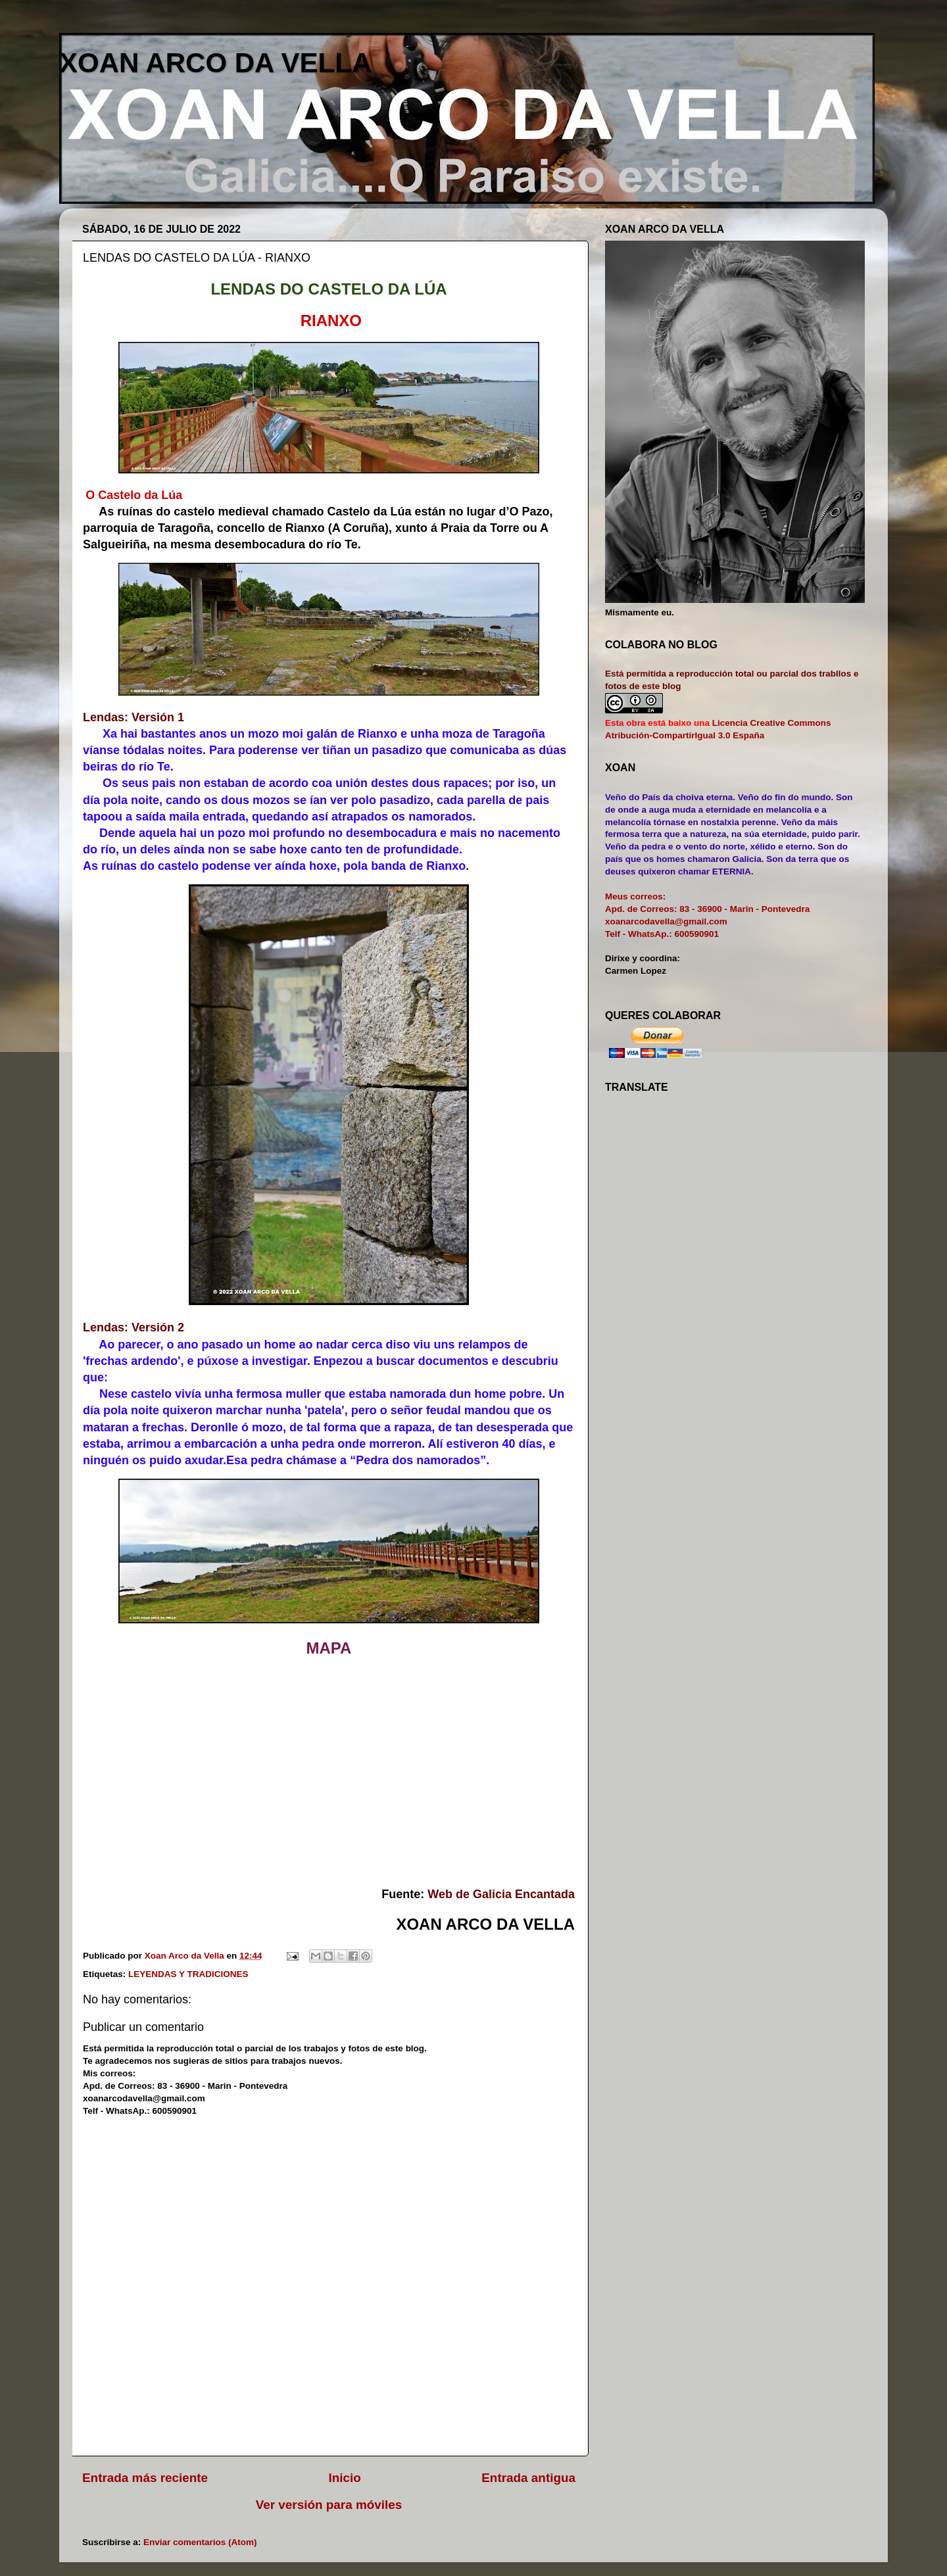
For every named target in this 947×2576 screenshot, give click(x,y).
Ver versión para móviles (329, 2505)
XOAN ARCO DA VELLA (215, 62)
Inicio (345, 2478)
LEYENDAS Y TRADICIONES (188, 1974)
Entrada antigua (528, 2478)
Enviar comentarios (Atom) (200, 2542)
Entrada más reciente (145, 2478)
